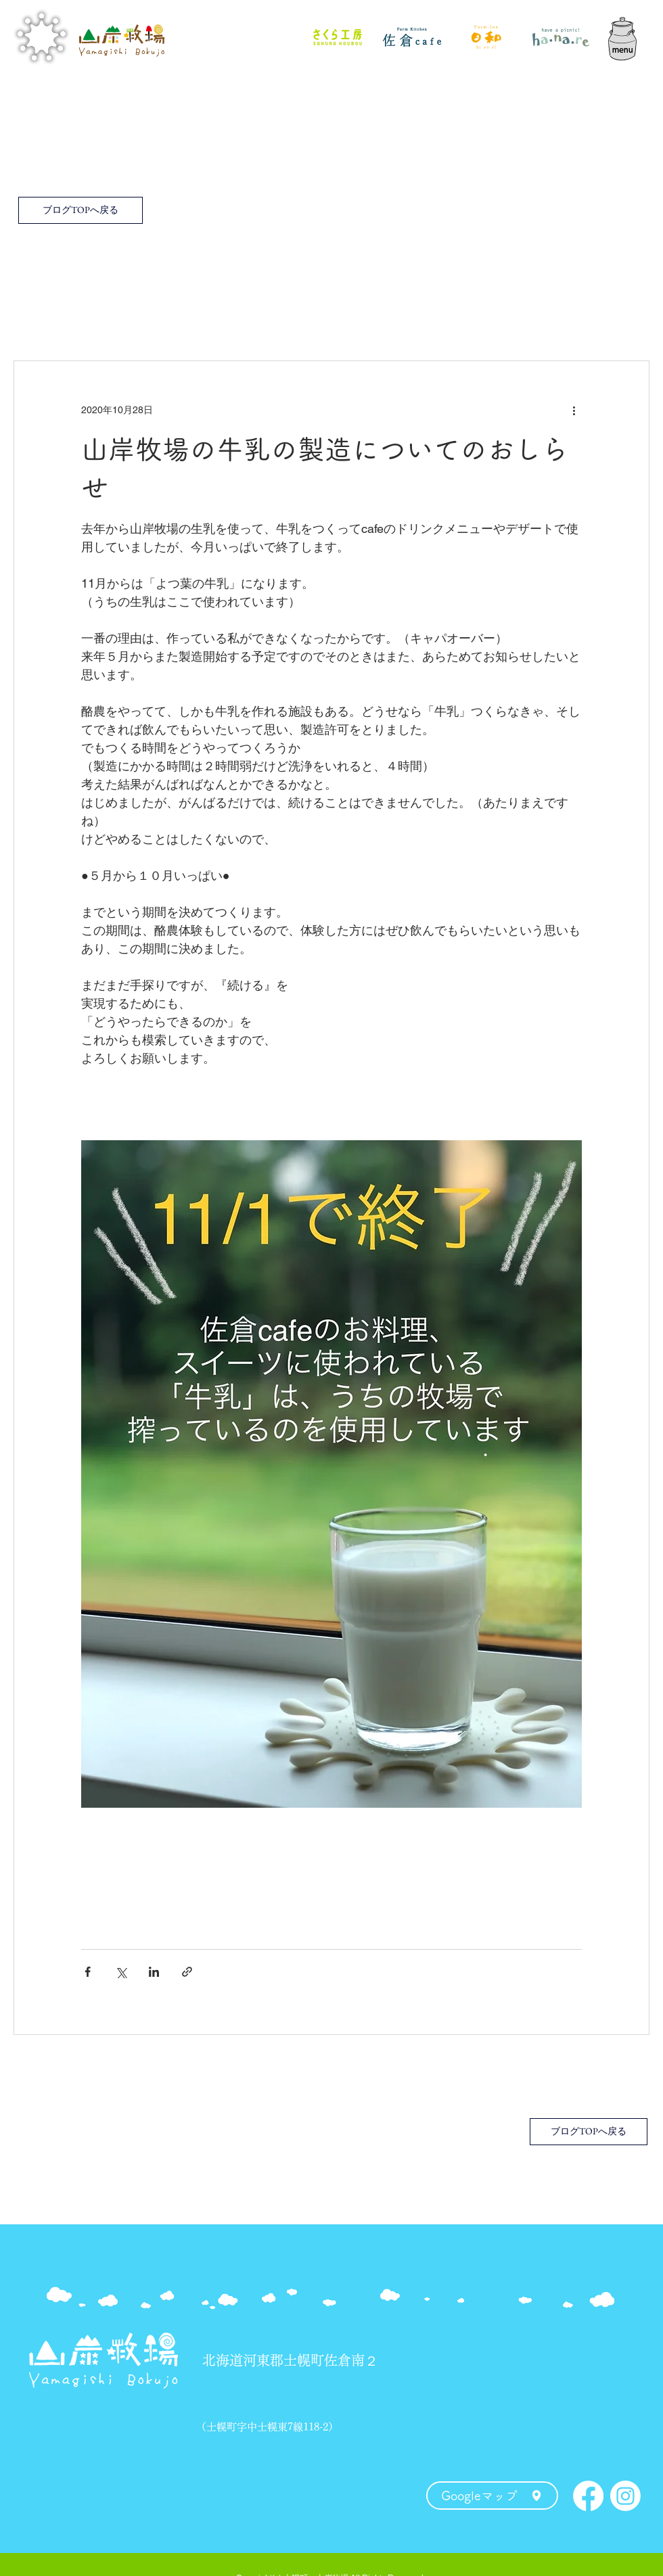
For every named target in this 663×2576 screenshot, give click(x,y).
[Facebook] (588, 2496)
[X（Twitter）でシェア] (120, 1971)
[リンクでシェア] (187, 1971)
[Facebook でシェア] (87, 1971)
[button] (622, 37)
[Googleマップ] (492, 2495)
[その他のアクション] (574, 410)
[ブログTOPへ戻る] (80, 210)
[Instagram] (625, 2496)
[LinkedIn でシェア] (153, 1971)
